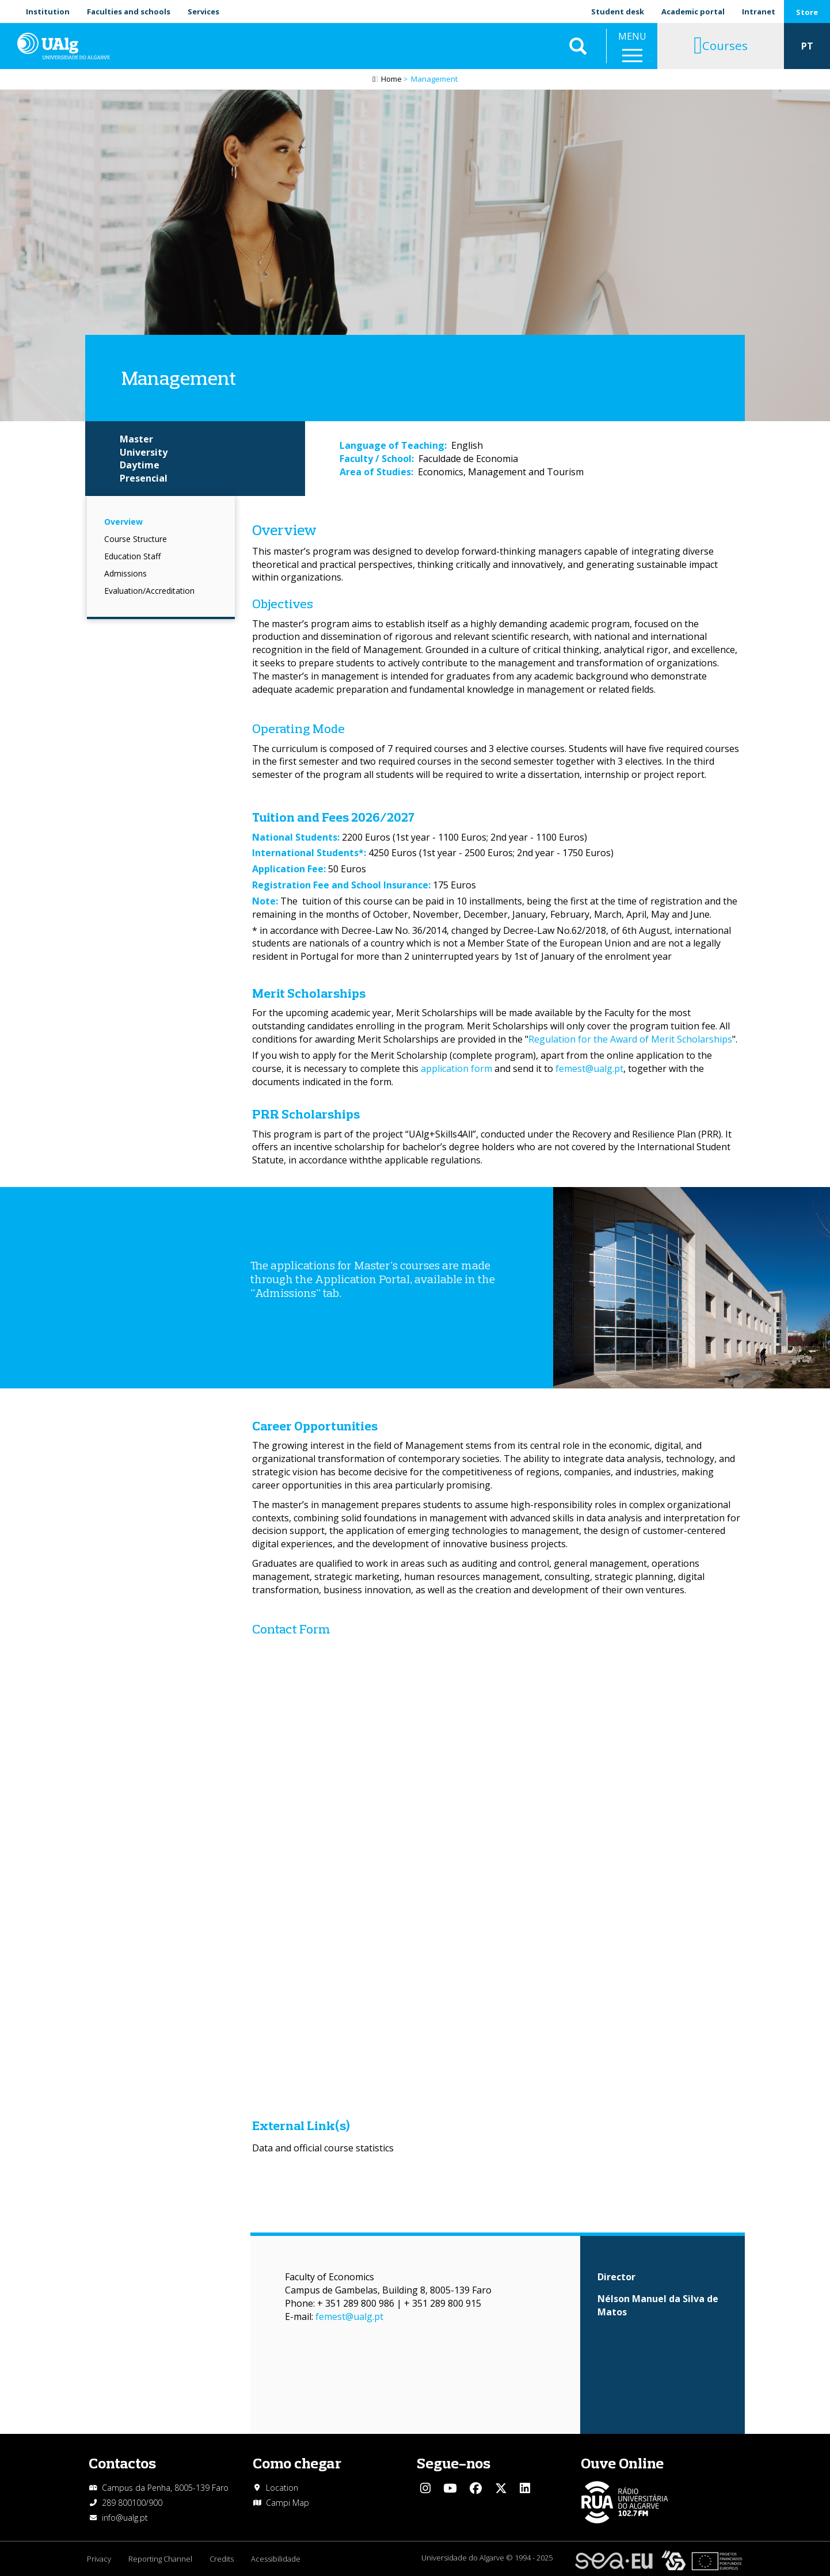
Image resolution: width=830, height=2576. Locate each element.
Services (203, 11)
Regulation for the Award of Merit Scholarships (630, 1039)
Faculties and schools (128, 11)
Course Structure (135, 538)
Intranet (758, 11)
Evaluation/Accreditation (149, 590)
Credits (222, 2559)
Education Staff (132, 556)
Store (807, 12)
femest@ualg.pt (589, 1068)
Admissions (125, 573)
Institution (48, 11)
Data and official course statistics (323, 2148)
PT (807, 46)
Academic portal (693, 11)
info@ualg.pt (125, 2517)
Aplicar (578, 46)
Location (282, 2487)
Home (391, 79)
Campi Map (287, 2502)
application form (456, 1068)
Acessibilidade (275, 2559)
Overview (123, 521)
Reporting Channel (160, 2559)
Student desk (617, 11)
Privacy (99, 2559)
